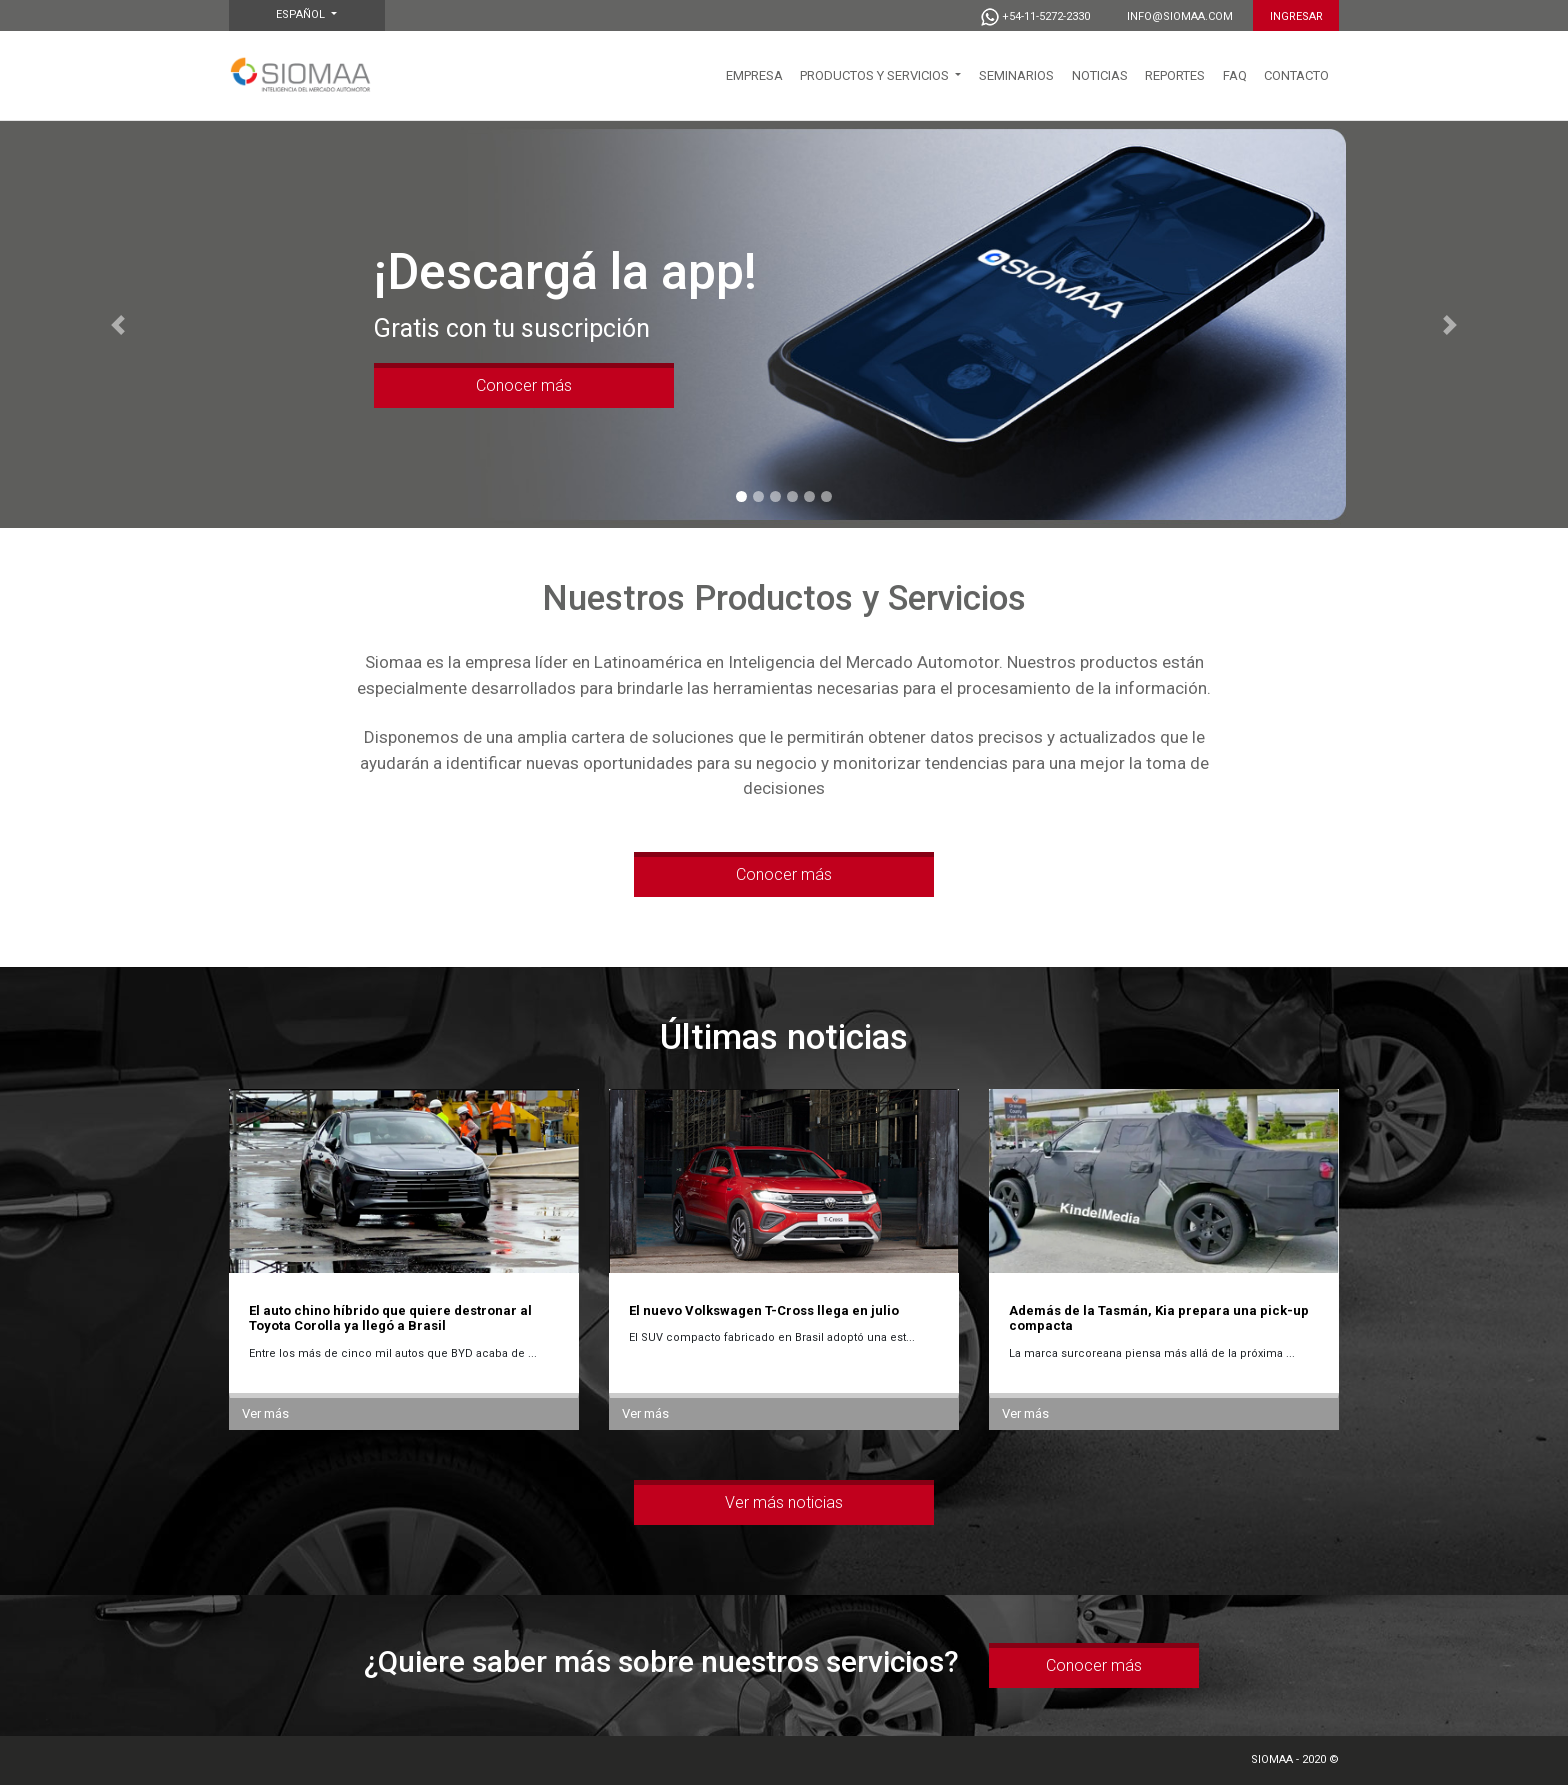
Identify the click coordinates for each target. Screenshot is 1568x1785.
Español (302, 14)
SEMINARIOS (1016, 75)
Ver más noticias (784, 1502)
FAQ (1235, 75)
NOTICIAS (1100, 75)
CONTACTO (1296, 75)
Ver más (265, 1413)
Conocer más (524, 385)
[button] (117, 324)
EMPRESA (754, 75)
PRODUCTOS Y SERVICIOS (876, 75)
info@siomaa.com (1180, 16)
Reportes (1175, 75)
